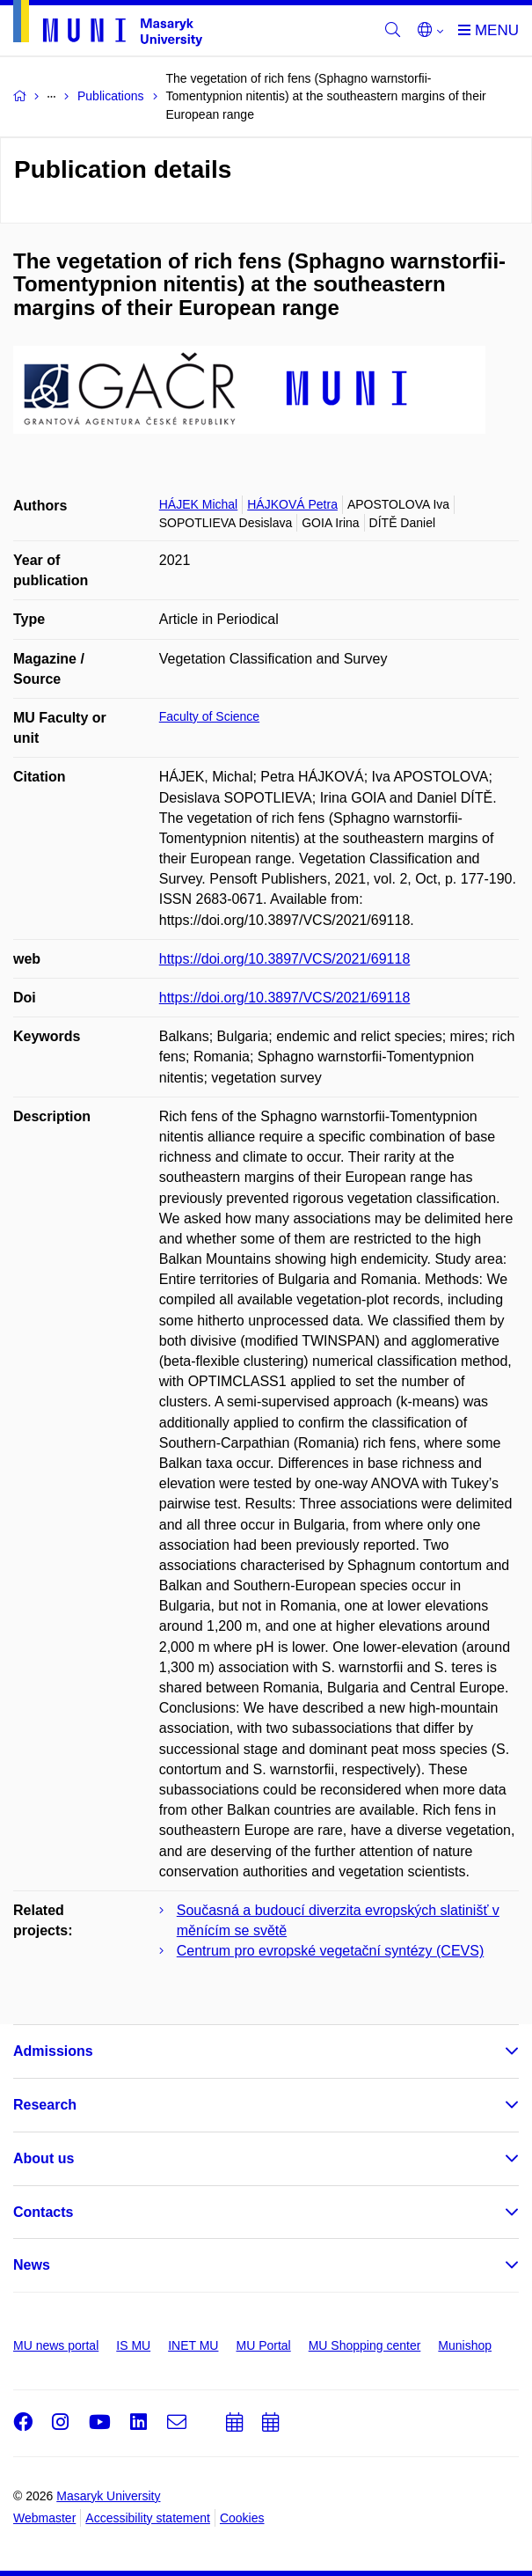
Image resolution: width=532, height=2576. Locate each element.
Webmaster (44, 2518)
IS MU (133, 2345)
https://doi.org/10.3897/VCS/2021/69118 (285, 958)
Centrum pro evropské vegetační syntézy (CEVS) (330, 1950)
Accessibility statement (147, 2518)
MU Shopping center (365, 2345)
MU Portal (263, 2345)
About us (43, 2158)
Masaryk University (108, 2496)
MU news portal (55, 2345)
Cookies (242, 2518)
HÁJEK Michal (198, 504)
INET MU (193, 2345)
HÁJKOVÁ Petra (292, 504)
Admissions (53, 2051)
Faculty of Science (209, 716)
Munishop (465, 2345)
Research (45, 2104)
